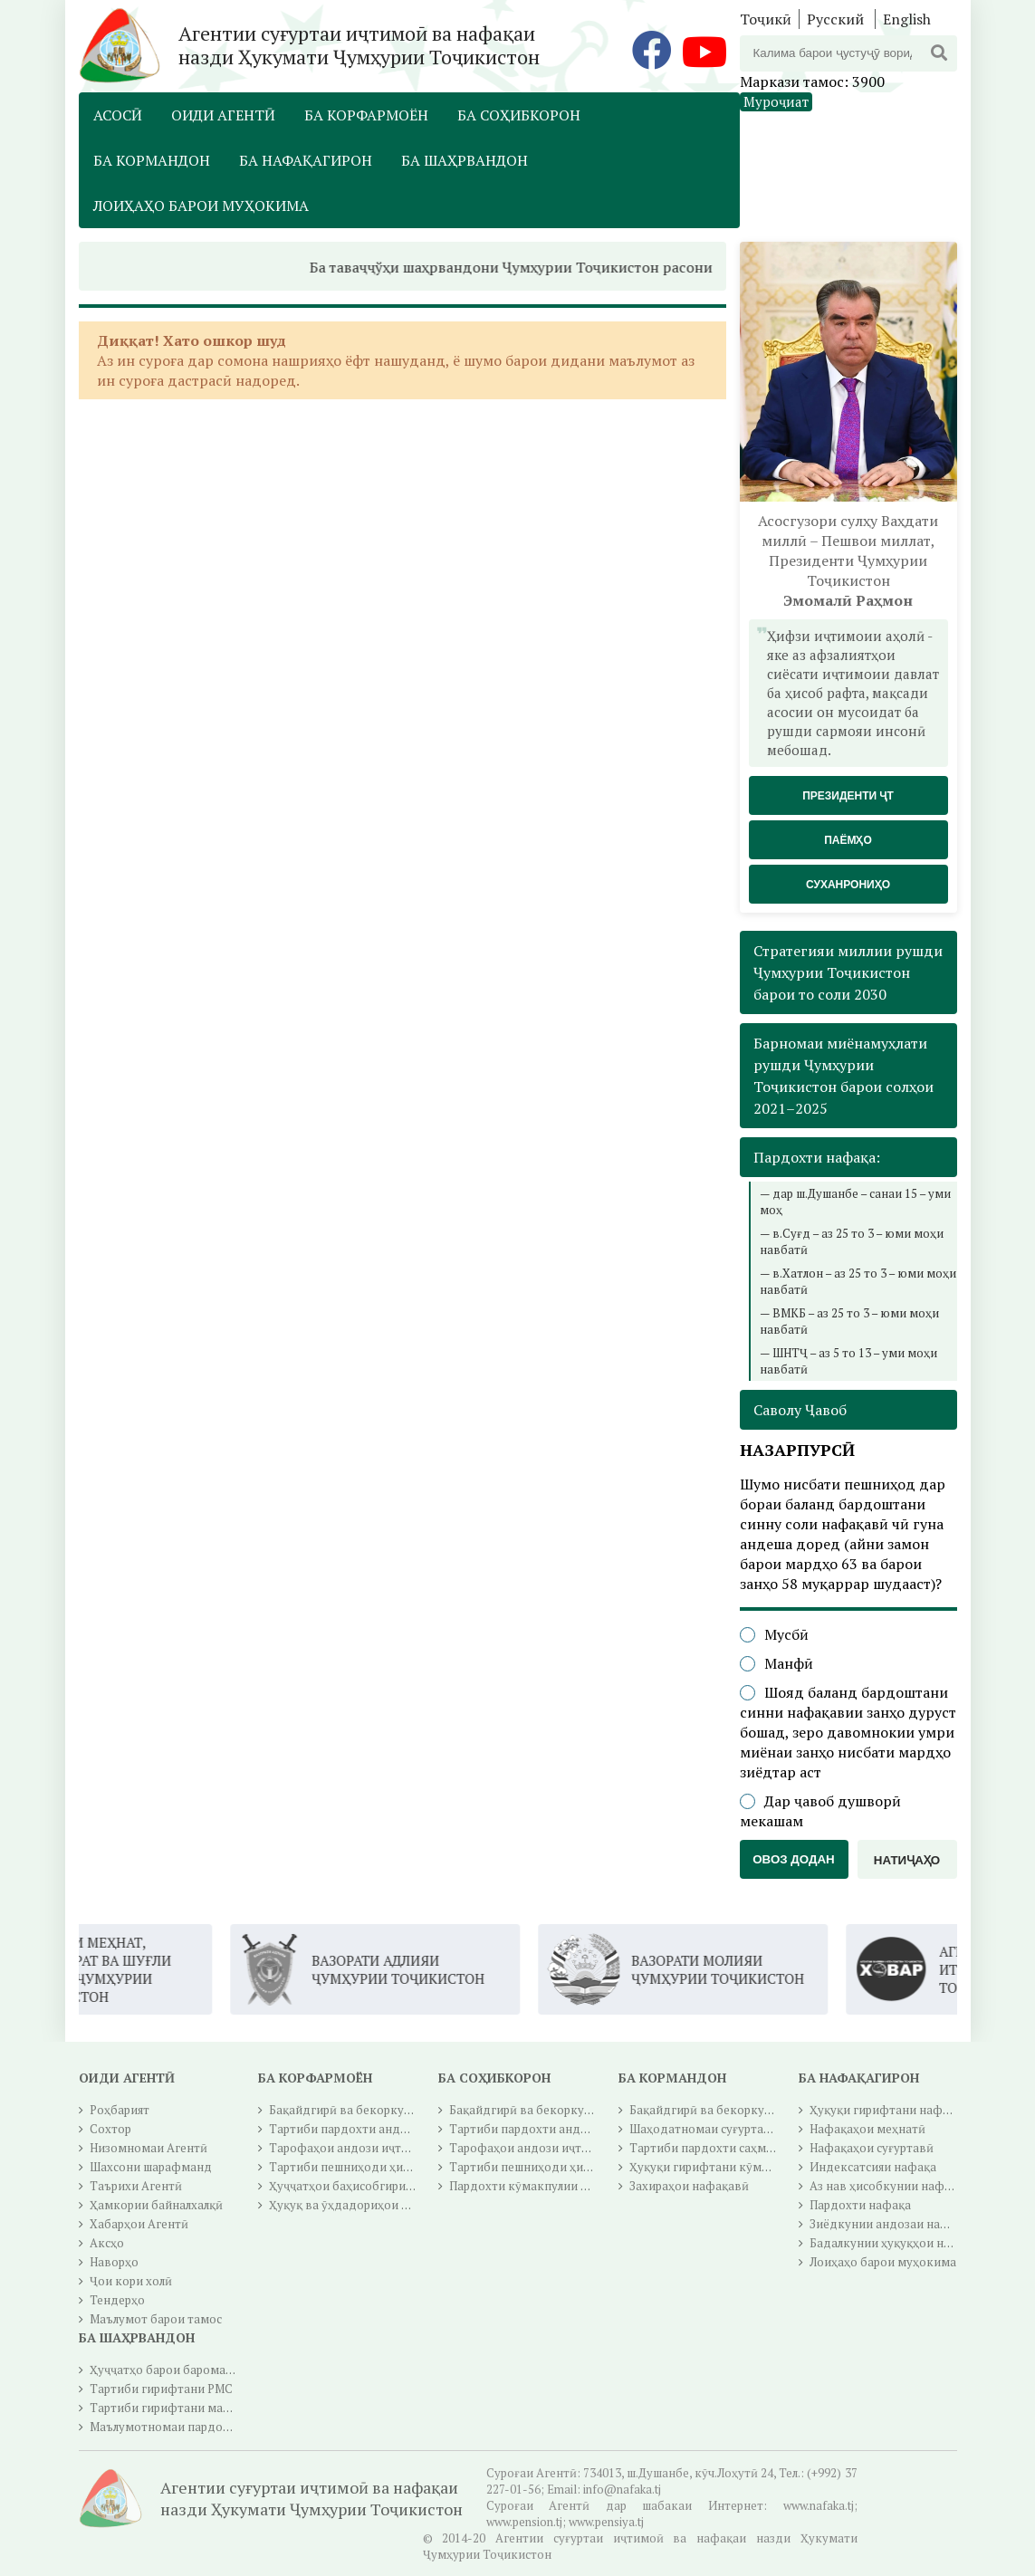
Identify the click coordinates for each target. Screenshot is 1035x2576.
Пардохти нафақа (860, 2205)
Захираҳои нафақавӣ (689, 2186)
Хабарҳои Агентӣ (139, 2224)
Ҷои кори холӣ (131, 2281)
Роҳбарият (119, 2110)
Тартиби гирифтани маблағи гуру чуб (197, 2407)
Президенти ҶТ (848, 796)
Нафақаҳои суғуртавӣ (872, 2148)
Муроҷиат (776, 101)
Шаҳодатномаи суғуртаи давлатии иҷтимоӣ (755, 2129)
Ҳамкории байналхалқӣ (156, 2205)
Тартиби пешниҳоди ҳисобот (352, 2167)
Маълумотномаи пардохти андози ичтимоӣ (215, 2426)
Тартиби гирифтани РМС (161, 2388)
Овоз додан (793, 1859)
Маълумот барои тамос (156, 2319)
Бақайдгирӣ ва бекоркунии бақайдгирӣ (382, 2110)
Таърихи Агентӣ (136, 2186)
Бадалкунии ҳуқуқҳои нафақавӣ (901, 2243)
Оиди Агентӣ (223, 115)
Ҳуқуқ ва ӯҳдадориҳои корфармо (365, 2205)
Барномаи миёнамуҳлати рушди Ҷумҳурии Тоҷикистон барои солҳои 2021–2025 (843, 1075)
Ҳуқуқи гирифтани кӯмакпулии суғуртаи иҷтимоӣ (772, 2167)
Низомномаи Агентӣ (148, 2148)
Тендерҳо (117, 2300)
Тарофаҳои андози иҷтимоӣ (350, 2148)
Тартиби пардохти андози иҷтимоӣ (371, 2129)
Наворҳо (114, 2262)
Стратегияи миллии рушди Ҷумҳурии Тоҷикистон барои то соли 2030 (848, 972)
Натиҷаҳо (907, 1860)
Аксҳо (107, 2243)
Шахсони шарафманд (151, 2167)
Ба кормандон (151, 160)
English (907, 19)
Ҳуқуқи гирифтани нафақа (886, 2110)
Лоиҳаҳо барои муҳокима (201, 205)
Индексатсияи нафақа (873, 2167)
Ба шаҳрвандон (464, 160)
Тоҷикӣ (765, 19)
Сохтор (110, 2129)
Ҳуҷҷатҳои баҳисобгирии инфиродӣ (372, 2186)
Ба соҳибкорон (518, 115)
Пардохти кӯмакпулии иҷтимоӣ (540, 2186)
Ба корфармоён (366, 115)
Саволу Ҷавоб (800, 1410)
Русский (835, 19)
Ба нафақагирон (305, 160)
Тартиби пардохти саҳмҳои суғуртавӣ (738, 2148)
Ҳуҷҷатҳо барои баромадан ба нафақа (199, 2369)
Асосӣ (117, 115)
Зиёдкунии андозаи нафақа (889, 2224)
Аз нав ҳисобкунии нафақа (886, 2186)
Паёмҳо (848, 840)
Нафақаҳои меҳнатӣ (867, 2129)
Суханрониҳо (848, 884)
